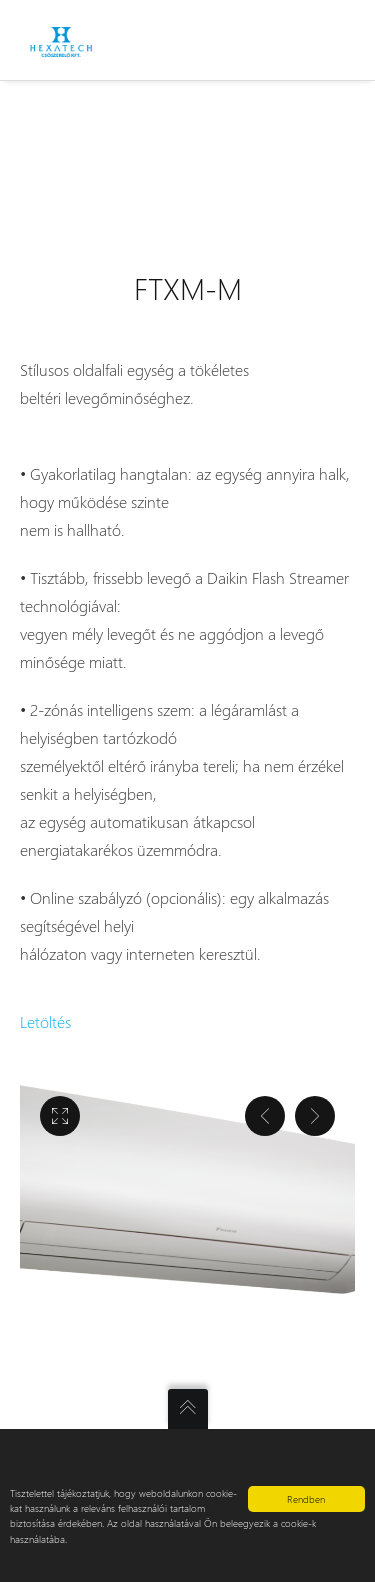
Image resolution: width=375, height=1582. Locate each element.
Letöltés (45, 1021)
